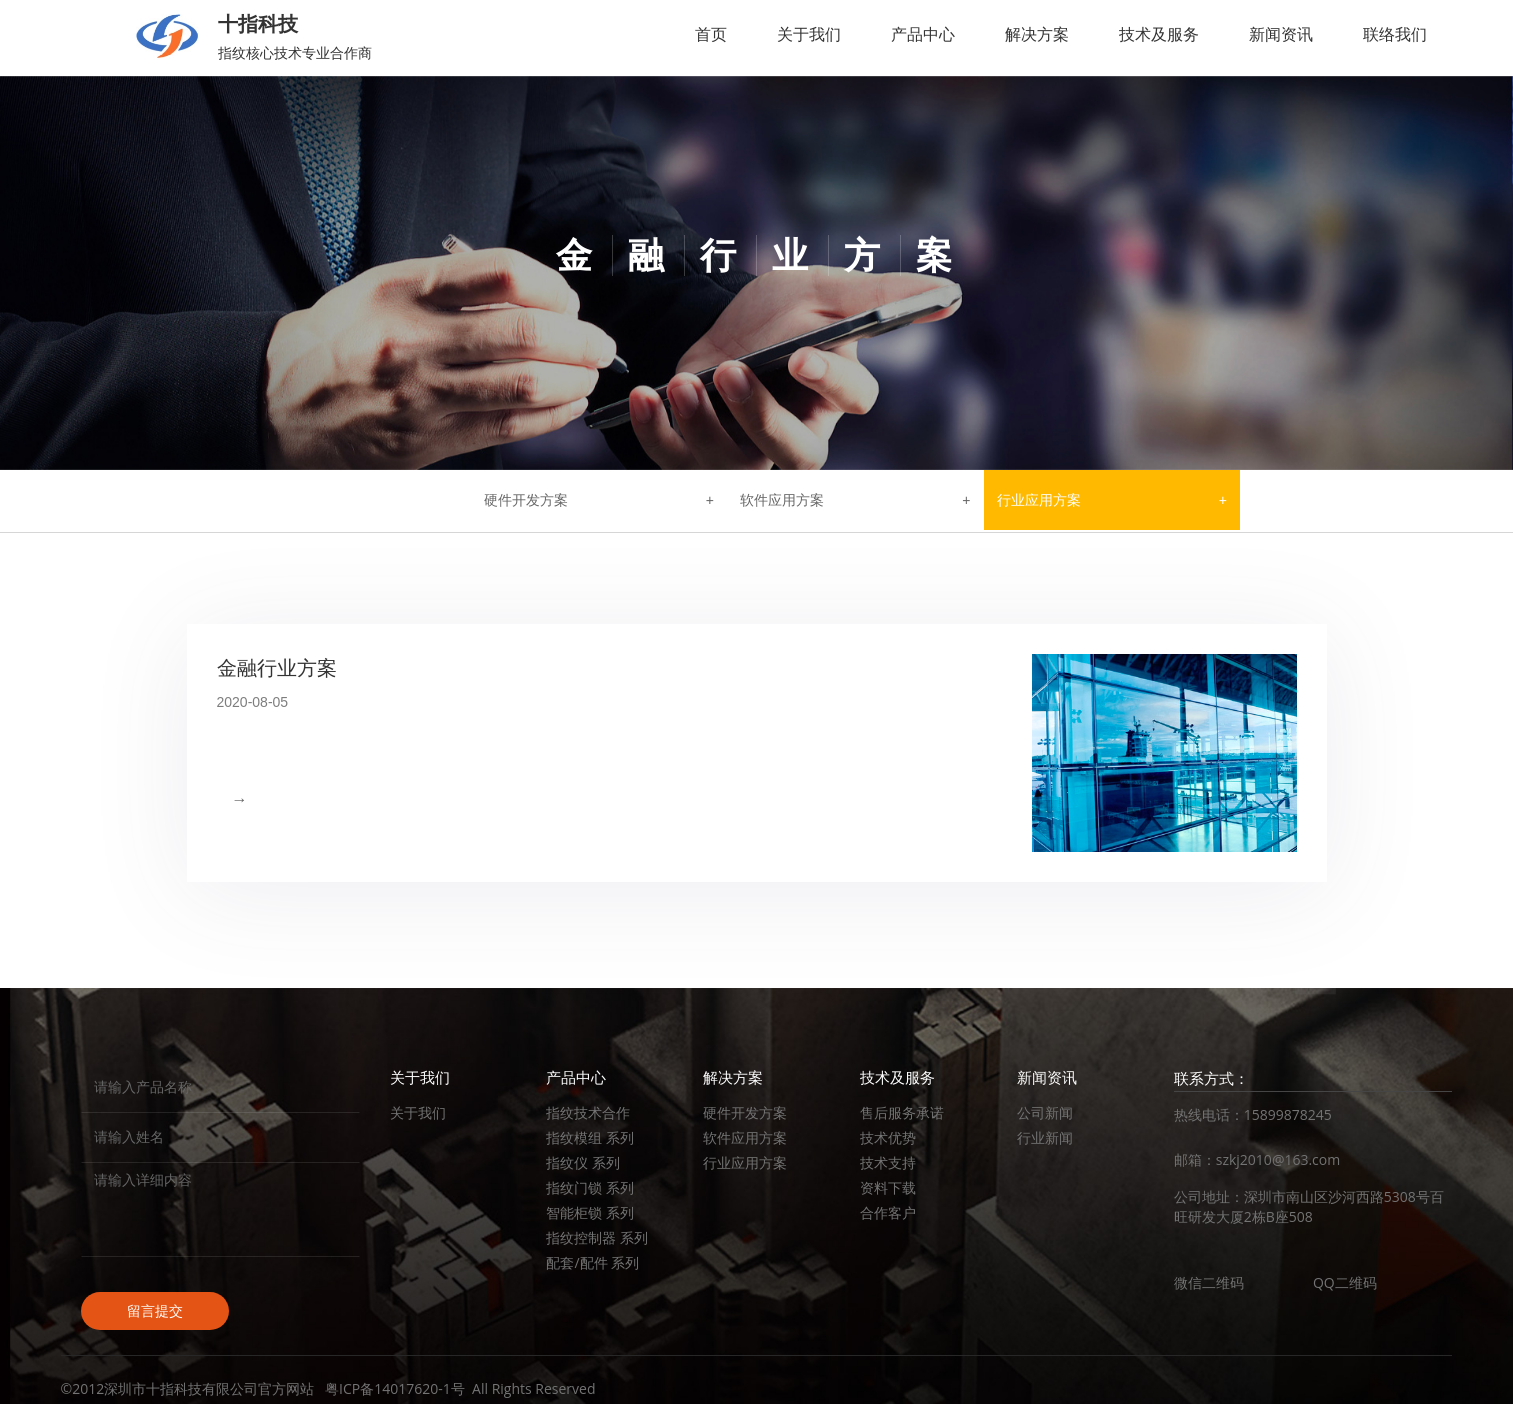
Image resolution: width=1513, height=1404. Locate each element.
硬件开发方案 (526, 500)
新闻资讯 (1281, 34)
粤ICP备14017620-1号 (395, 1388)
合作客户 (888, 1212)
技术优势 (888, 1137)
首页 (711, 34)
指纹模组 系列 (590, 1137)
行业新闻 (1045, 1137)
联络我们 (1395, 34)
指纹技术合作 (588, 1112)
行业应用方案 (1039, 500)
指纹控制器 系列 (597, 1237)
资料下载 (888, 1187)
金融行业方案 (277, 668)
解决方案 (1037, 34)
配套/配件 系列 (592, 1262)
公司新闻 (1045, 1112)
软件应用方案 (782, 500)
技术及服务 (1159, 34)
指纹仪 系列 (583, 1162)
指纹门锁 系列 (590, 1187)
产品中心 (923, 34)
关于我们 (809, 34)
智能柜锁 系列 (590, 1212)
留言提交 (155, 1311)
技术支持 (888, 1162)
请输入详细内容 (220, 1210)
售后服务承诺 (902, 1112)
